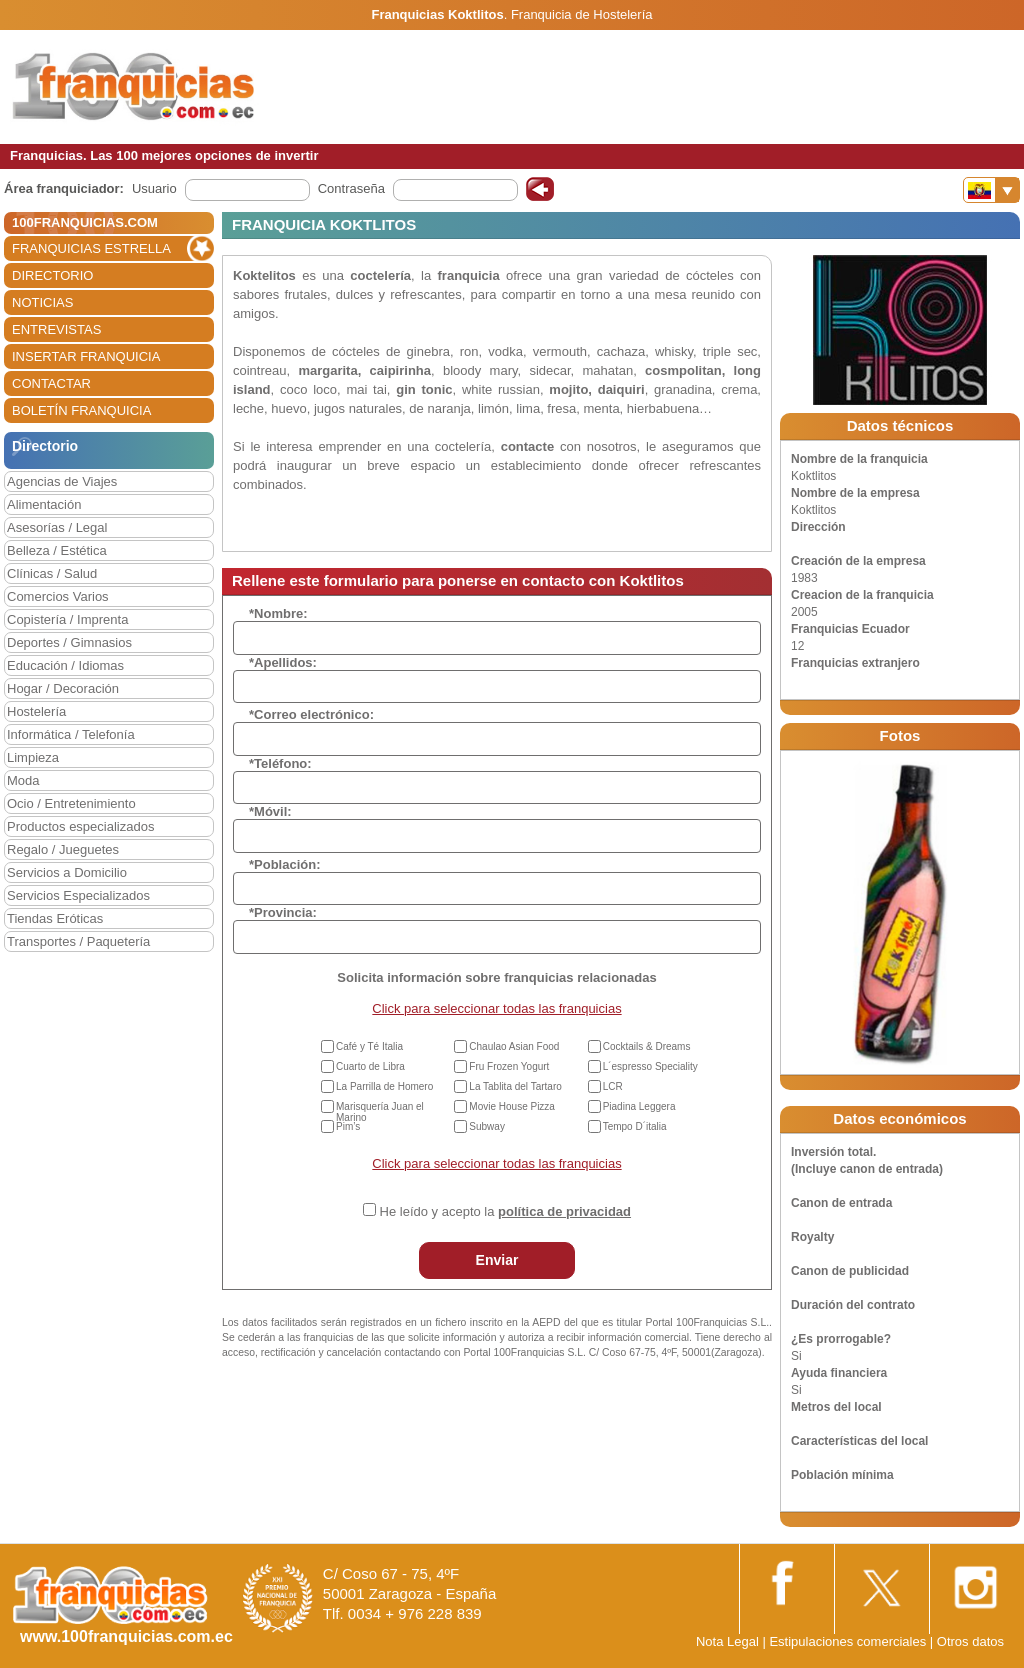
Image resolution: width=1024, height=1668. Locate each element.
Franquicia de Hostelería (582, 14)
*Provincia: (283, 912)
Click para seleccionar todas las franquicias (496, 1008)
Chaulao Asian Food (514, 1046)
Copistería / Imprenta (67, 619)
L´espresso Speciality (650, 1066)
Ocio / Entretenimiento (71, 803)
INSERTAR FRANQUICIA (86, 356)
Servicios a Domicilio (67, 872)
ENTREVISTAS (56, 329)
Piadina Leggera (639, 1106)
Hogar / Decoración (63, 688)
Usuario (154, 188)
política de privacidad (564, 1211)
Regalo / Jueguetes (63, 849)
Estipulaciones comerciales (849, 1641)
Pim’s (348, 1126)
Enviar (497, 1260)
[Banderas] (991, 190)
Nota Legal (727, 1641)
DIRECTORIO (52, 275)
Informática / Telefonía (71, 734)
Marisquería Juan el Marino (380, 1112)
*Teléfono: (280, 763)
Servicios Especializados (78, 895)
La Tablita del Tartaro (515, 1086)
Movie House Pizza (512, 1106)
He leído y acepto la (505, 1211)
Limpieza (33, 757)
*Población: (285, 864)
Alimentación (44, 504)
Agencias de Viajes (62, 481)
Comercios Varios (58, 596)
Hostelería (36, 711)
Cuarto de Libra (370, 1066)
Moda (23, 780)
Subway (487, 1126)
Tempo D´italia (635, 1126)
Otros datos (970, 1641)
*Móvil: (270, 811)
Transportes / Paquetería (78, 941)
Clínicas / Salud (52, 573)
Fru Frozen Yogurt (509, 1066)
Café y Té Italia (369, 1046)
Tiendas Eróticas (55, 918)
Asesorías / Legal (57, 527)
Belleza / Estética (57, 550)
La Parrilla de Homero (384, 1086)
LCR (613, 1086)
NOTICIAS (42, 302)
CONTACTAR (51, 383)
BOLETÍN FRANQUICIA (81, 410)
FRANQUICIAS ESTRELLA (91, 248)
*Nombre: (278, 613)
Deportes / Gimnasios (69, 642)
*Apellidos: (283, 662)
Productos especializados (80, 826)
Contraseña (351, 188)
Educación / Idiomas (65, 665)
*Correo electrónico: (311, 714)
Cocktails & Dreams (647, 1046)
